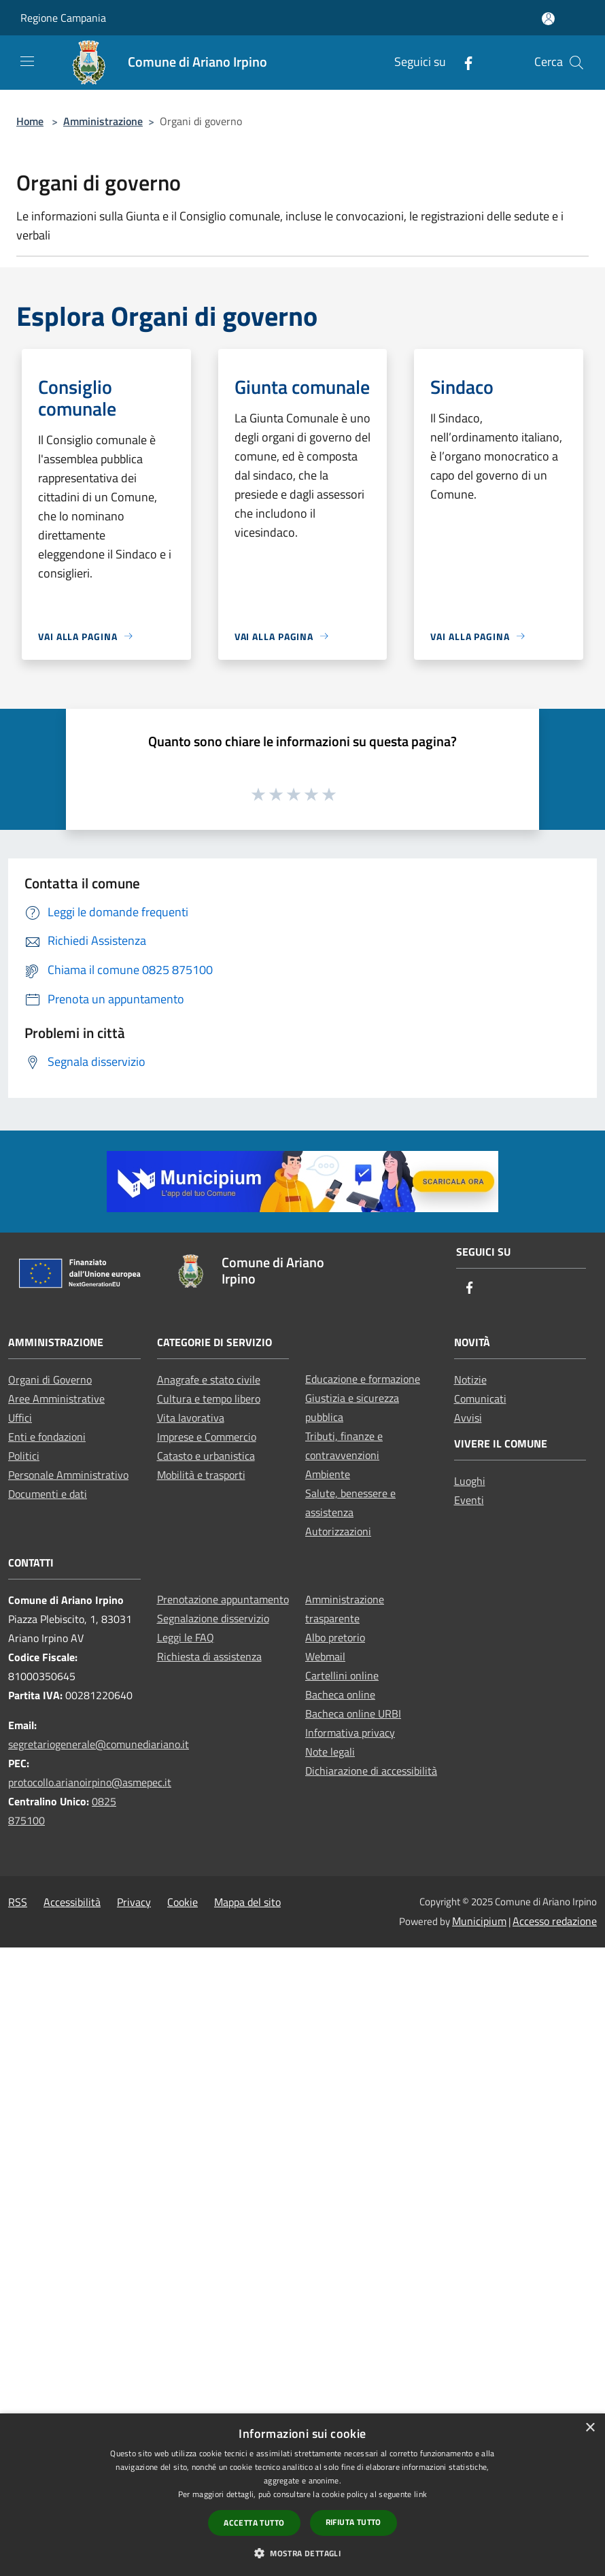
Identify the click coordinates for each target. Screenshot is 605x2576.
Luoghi (469, 1481)
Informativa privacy (350, 1732)
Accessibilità (72, 1902)
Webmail (325, 1656)
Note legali (330, 1751)
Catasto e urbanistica (206, 1456)
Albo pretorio (335, 1637)
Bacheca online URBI (353, 1713)
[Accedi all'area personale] (548, 18)
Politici (23, 1456)
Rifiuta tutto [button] (353, 2521)
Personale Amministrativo (68, 1475)
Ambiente (327, 1474)
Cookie (182, 1902)
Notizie (470, 1379)
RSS (17, 1902)
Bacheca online (340, 1694)
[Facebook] (463, 62)
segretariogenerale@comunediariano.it (98, 1744)
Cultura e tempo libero (208, 1398)
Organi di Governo (50, 1379)
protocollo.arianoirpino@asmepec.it (89, 1782)
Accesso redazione (555, 1921)
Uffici (20, 1417)
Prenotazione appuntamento (223, 1599)
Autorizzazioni (338, 1531)
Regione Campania (63, 18)
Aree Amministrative (56, 1398)
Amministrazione (103, 121)
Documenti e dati (47, 1494)
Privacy (134, 1902)
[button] (302, 2553)
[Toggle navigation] (27, 61)
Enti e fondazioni (47, 1436)
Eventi (469, 1500)
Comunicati (480, 1398)
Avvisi (468, 1417)
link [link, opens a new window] (420, 2494)
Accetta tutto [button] (254, 2522)
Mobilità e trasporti (201, 1475)
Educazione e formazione (362, 1379)
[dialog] (302, 2494)
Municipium (479, 1921)
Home (30, 121)
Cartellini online (342, 1675)
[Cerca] (576, 62)
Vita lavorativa (190, 1417)
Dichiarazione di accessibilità (371, 1770)
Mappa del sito (247, 1902)
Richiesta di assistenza (209, 1656)
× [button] (590, 2428)
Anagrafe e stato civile (208, 1379)
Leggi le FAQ (185, 1637)
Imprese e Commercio (206, 1436)
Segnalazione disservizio (213, 1618)
